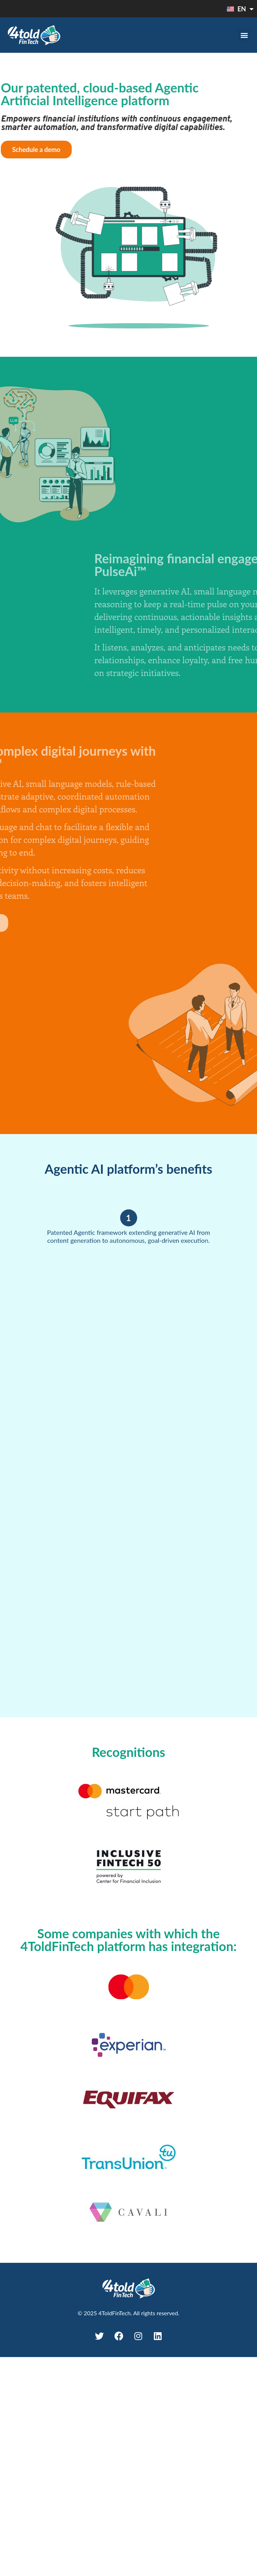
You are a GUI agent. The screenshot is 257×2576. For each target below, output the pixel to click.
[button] (244, 35)
